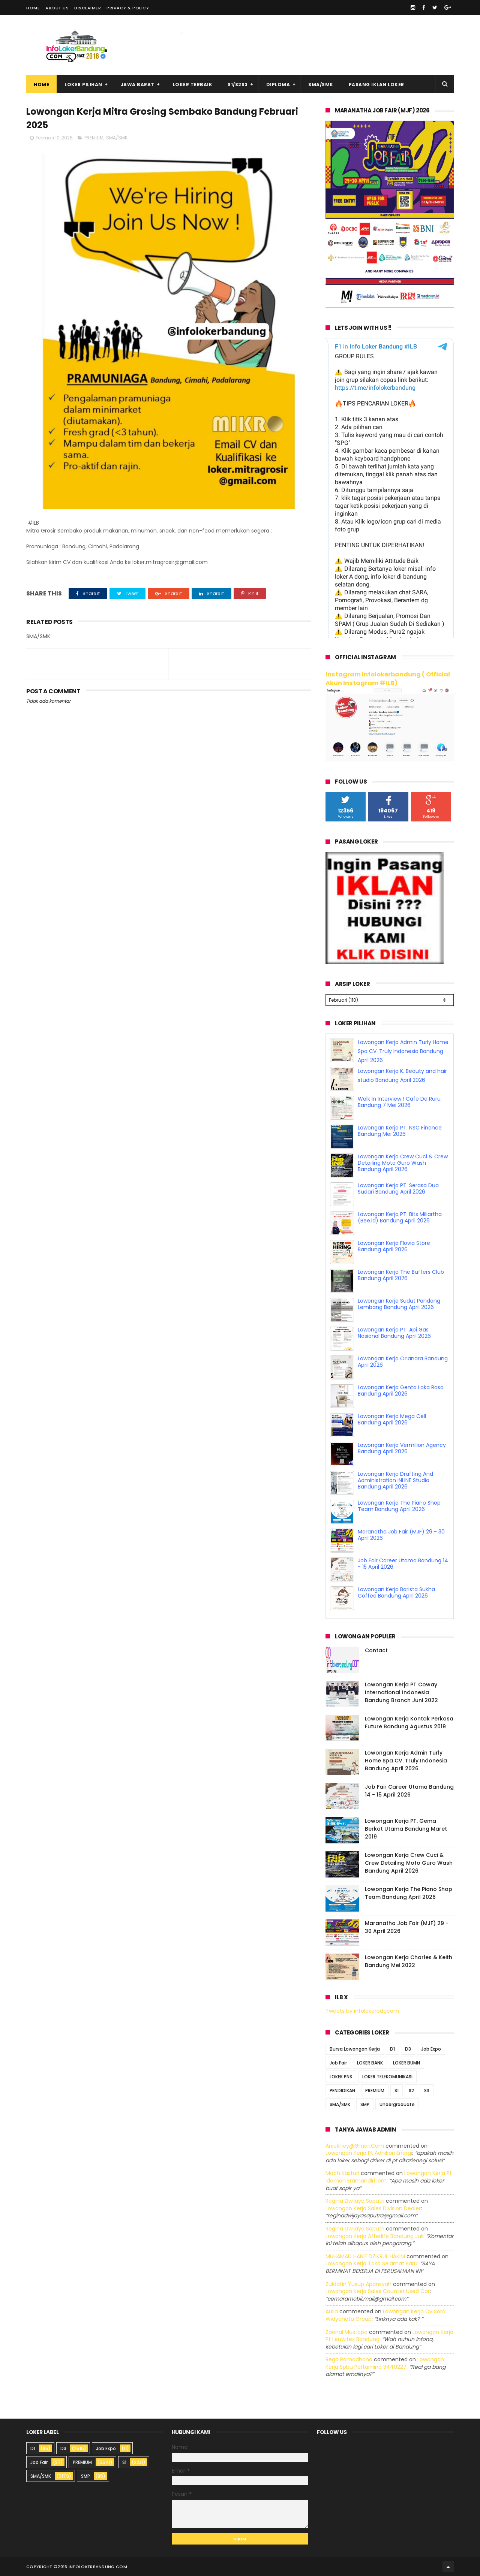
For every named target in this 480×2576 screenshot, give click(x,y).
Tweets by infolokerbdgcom (362, 2011)
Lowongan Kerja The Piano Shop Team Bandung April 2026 (399, 1506)
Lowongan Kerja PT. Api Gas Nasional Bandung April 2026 (394, 1333)
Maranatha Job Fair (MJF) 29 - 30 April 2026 (401, 1535)
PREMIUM (94, 138)
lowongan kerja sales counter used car (378, 2291)
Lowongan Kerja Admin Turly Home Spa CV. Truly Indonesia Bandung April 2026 (403, 1051)
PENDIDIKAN (342, 2090)
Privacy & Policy (127, 8)
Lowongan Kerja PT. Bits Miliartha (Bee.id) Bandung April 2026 (400, 1217)
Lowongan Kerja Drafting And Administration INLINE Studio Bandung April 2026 (395, 1480)
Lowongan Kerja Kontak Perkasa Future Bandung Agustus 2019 (409, 1722)
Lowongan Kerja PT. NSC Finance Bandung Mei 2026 (400, 1131)
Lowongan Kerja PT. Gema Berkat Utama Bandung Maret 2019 (406, 1828)
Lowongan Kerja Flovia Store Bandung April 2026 (394, 1246)
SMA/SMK (320, 84)
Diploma (278, 84)
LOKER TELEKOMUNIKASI (387, 2076)
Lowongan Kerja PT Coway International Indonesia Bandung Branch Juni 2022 (401, 1692)
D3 (408, 2049)
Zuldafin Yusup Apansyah (359, 2284)
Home (33, 8)
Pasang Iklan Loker (376, 84)
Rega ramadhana (349, 2359)
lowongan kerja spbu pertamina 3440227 (385, 2363)
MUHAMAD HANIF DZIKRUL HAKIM (365, 2256)
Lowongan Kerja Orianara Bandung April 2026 (403, 1362)
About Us (57, 8)
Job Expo (431, 2049)
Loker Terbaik (193, 84)
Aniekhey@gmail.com (355, 2146)
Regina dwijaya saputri (355, 2201)
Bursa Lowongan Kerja (355, 2049)
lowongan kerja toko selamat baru (371, 2263)
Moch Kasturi (342, 2173)
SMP (364, 2104)
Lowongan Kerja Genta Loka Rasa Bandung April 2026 (401, 1390)
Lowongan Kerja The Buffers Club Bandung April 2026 (401, 1275)
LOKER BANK (370, 2063)
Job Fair (338, 2063)
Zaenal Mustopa (347, 2332)
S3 (426, 2090)
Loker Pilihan (83, 84)
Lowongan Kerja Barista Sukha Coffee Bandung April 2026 (396, 1592)
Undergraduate (397, 2104)
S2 (411, 2090)
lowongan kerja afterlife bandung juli (374, 2236)
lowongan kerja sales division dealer (373, 2208)
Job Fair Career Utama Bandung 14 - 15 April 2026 (403, 1564)
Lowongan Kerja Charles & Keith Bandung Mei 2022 (408, 1961)
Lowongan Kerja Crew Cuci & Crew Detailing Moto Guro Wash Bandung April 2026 (403, 1163)
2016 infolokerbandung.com (92, 2567)
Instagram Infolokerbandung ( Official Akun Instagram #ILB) (388, 678)
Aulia (332, 2311)
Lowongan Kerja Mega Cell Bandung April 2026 (392, 1419)
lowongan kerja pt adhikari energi (369, 2153)
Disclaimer (87, 8)
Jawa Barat (137, 84)
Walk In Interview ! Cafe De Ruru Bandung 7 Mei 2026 (399, 1102)
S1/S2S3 (238, 84)
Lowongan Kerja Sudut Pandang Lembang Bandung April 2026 (399, 1304)
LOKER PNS (341, 2076)
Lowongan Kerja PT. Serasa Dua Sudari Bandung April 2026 (398, 1188)
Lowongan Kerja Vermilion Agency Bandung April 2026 (402, 1448)
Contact (376, 1650)
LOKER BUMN (406, 2063)
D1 (392, 2049)
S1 (396, 2090)
